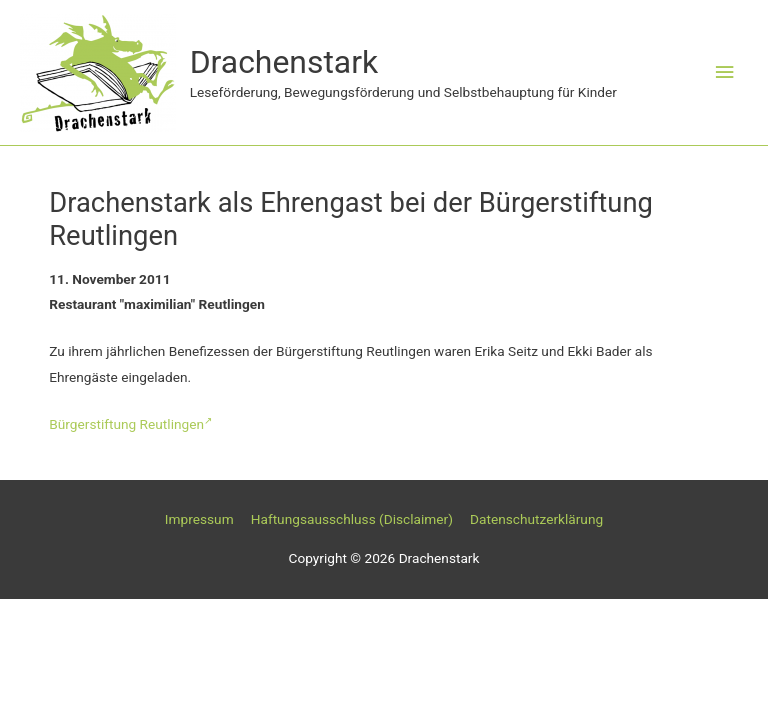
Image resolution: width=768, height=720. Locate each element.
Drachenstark (284, 62)
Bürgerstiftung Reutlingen (130, 424)
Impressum (199, 519)
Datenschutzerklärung (536, 519)
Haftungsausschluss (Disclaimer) (352, 519)
